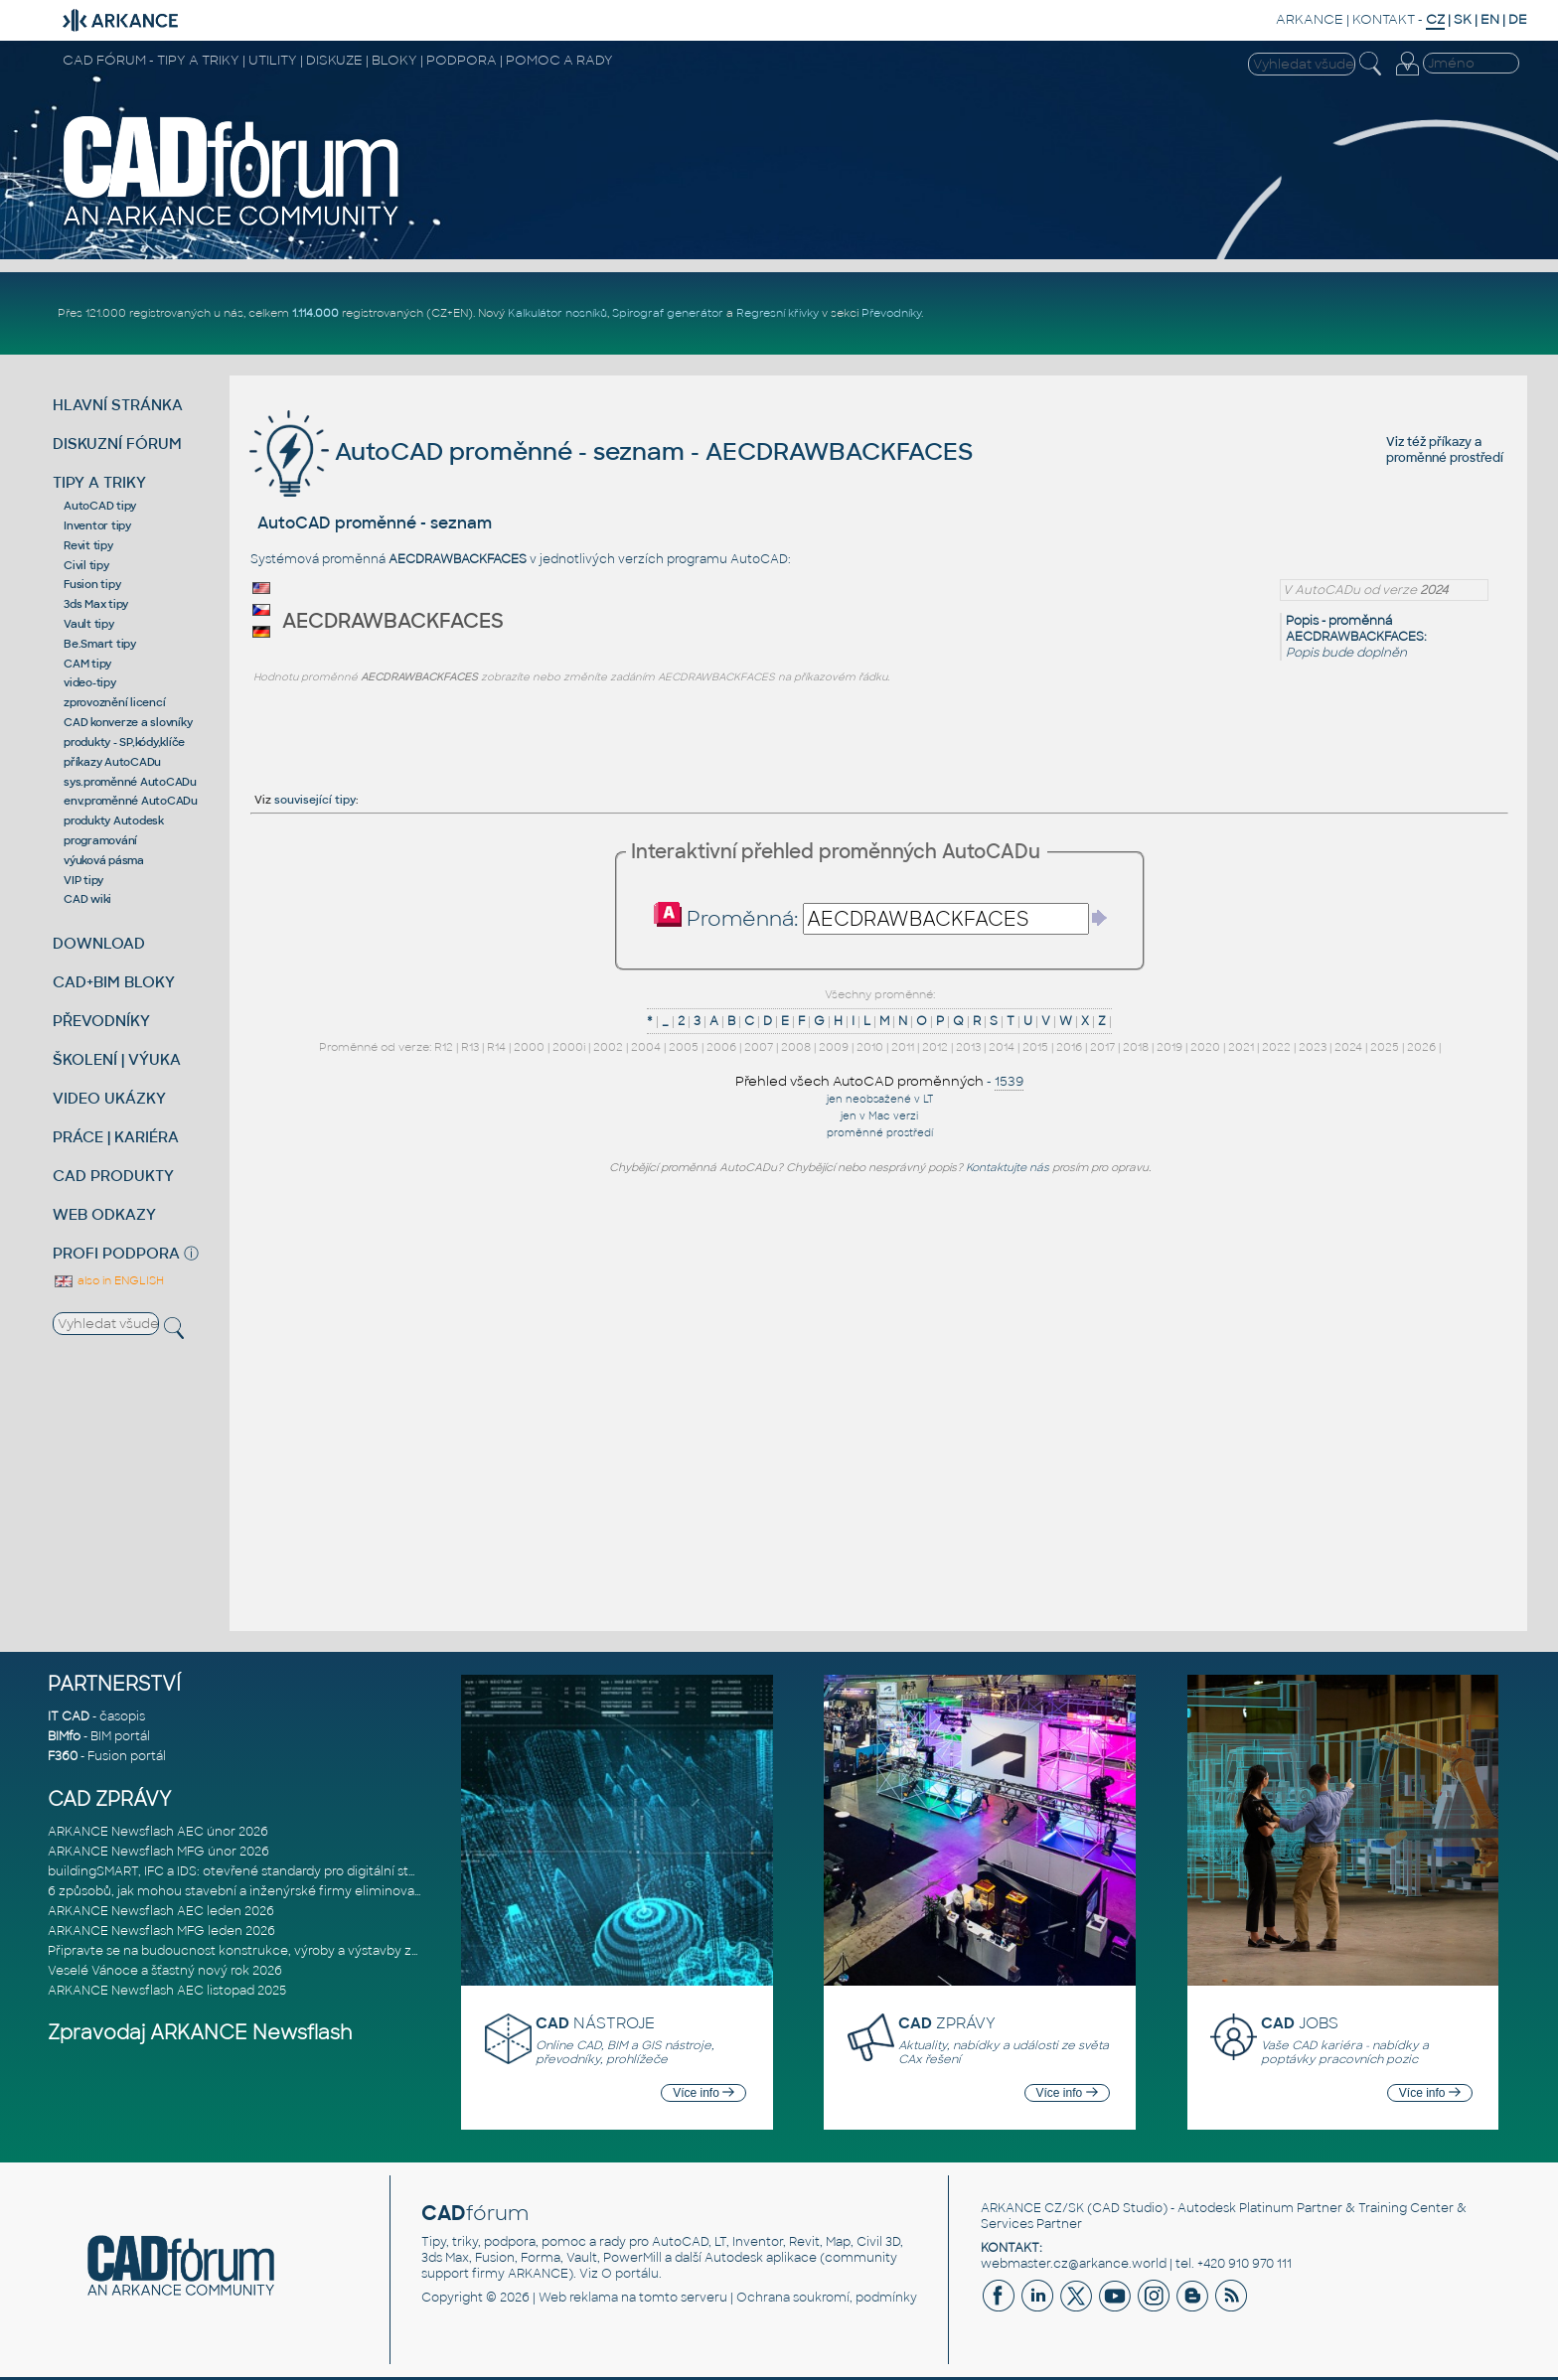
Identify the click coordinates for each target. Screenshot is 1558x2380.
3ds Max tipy (96, 604)
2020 (1205, 1047)
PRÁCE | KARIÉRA (116, 1136)
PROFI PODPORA (116, 1253)
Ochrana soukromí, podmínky (826, 2298)
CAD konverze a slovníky (128, 722)
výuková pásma (104, 860)
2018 (1136, 1047)
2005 (684, 1047)
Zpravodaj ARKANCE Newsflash (200, 2032)
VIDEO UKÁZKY (109, 1098)
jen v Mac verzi (879, 1116)
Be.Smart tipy (100, 644)
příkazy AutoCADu (112, 762)
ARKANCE (1309, 19)
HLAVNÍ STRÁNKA (118, 404)
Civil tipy (86, 565)
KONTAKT (1383, 19)
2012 (935, 1047)
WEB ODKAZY (104, 1214)
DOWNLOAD (99, 943)
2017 (1102, 1047)
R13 (470, 1047)
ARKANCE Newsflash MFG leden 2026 (161, 1931)
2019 (1169, 1047)
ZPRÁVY (947, 2022)
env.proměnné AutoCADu (131, 801)
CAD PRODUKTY (113, 1175)
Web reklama (578, 2298)
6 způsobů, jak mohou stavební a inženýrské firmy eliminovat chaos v (258, 1891)
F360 (63, 1756)
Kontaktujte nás (1007, 1167)
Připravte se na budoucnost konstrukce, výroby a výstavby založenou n (263, 1951)
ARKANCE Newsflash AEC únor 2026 (158, 1832)
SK (1463, 19)
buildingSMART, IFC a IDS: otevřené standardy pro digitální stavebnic (252, 1871)
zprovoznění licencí (114, 702)
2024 (1348, 1047)
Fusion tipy (92, 584)
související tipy (315, 800)
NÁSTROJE (595, 2022)
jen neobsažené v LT (880, 1099)
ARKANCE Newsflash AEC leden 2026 (161, 1911)
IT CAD (68, 1716)
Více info (703, 2093)
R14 (496, 1047)
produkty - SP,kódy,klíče (124, 742)
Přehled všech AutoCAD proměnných (859, 1081)
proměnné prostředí (1444, 458)
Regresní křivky (777, 313)
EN (1489, 19)
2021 (1241, 1047)
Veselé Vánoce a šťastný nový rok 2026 (165, 1971)
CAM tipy (87, 663)
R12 (443, 1047)
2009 (834, 1047)
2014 (1001, 1047)
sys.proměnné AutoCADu (130, 782)
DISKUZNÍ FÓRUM (117, 443)
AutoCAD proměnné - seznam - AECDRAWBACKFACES (611, 451)
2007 (758, 1047)
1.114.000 (315, 313)
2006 (721, 1047)
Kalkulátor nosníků (557, 313)
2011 (902, 1047)
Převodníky (891, 313)
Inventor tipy (97, 525)
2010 (870, 1047)
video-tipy (90, 682)
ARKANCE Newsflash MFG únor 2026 (158, 1851)
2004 (646, 1047)
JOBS (1299, 2022)
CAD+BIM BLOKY (114, 981)
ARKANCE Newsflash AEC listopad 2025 (167, 1991)
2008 (796, 1047)
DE (1517, 19)
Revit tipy (88, 545)
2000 (529, 1047)
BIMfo (64, 1736)
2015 (1035, 1047)
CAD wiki (87, 899)
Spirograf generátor (667, 313)
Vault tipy (89, 624)
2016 (1069, 1047)
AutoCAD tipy (100, 506)
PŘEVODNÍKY (101, 1020)
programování (100, 840)
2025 (1384, 1047)
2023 (1312, 1047)
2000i (568, 1047)
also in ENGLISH (108, 1280)
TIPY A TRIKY (99, 482)
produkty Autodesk (114, 820)
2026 (1421, 1047)
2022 (1276, 1047)
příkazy (1450, 442)
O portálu (630, 2274)
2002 (608, 1047)
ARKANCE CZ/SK (1032, 2208)
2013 (968, 1047)
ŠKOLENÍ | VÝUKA (117, 1059)
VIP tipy (83, 880)
